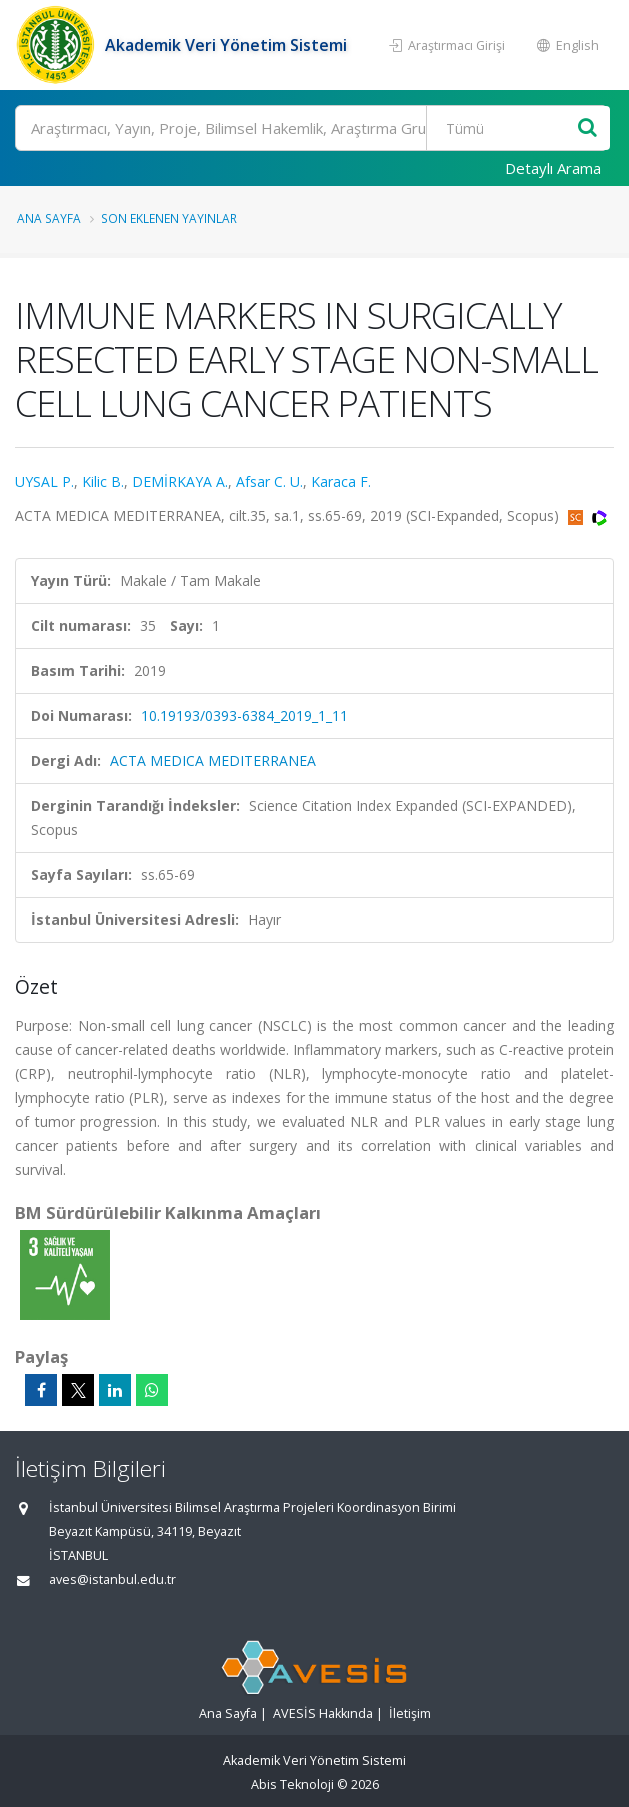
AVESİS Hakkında (323, 1713)
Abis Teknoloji (292, 1784)
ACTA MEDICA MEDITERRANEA (213, 760)
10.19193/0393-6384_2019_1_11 (244, 715)
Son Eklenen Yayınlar (169, 218)
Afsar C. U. (269, 481)
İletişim (410, 1713)
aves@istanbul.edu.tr (112, 1579)
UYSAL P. (44, 481)
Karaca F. (341, 481)
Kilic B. (103, 481)
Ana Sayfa (49, 218)
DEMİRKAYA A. (180, 481)
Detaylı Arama (553, 168)
